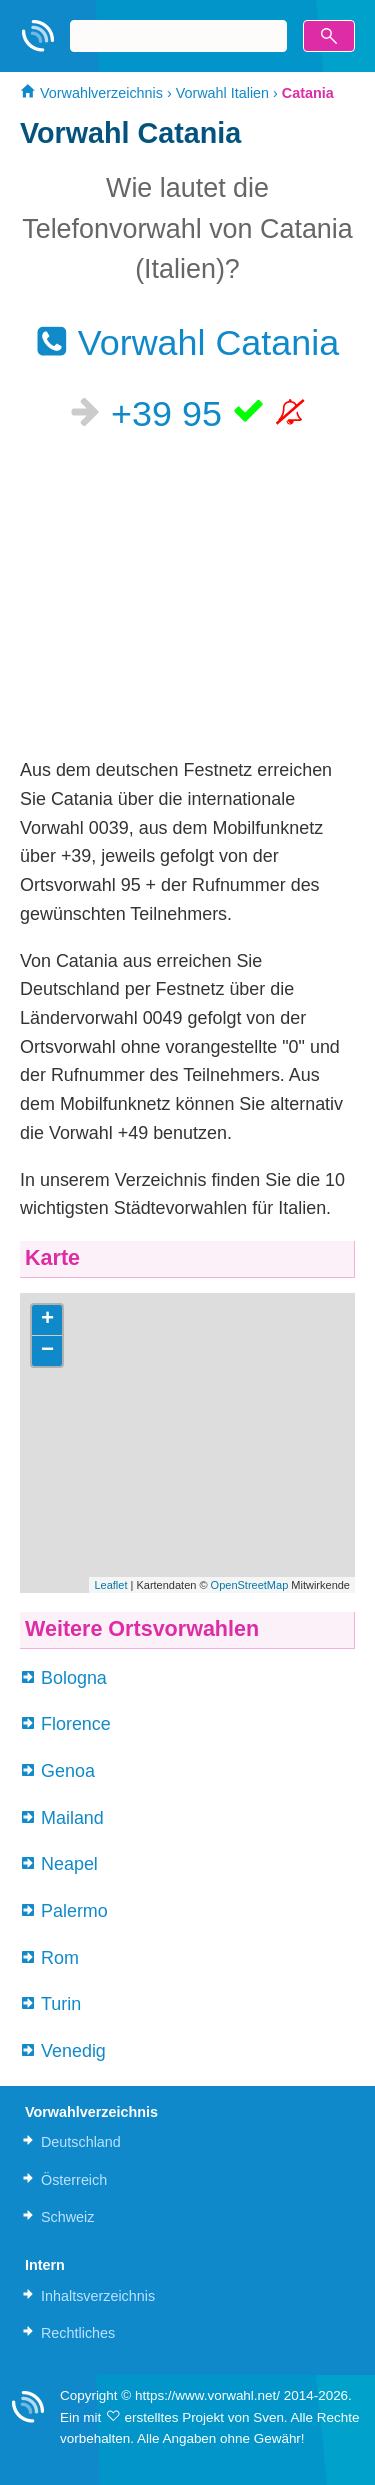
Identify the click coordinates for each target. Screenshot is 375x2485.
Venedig (73, 2051)
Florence (76, 1724)
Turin (61, 2004)
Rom (60, 1958)
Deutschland (81, 2142)
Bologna (74, 1678)
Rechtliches (78, 2333)
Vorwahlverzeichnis (91, 93)
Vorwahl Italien (222, 93)
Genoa (68, 1771)
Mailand (72, 1818)
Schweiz (67, 2217)
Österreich (74, 2180)
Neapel (69, 1864)
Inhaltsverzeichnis (98, 2296)
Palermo (74, 1911)
